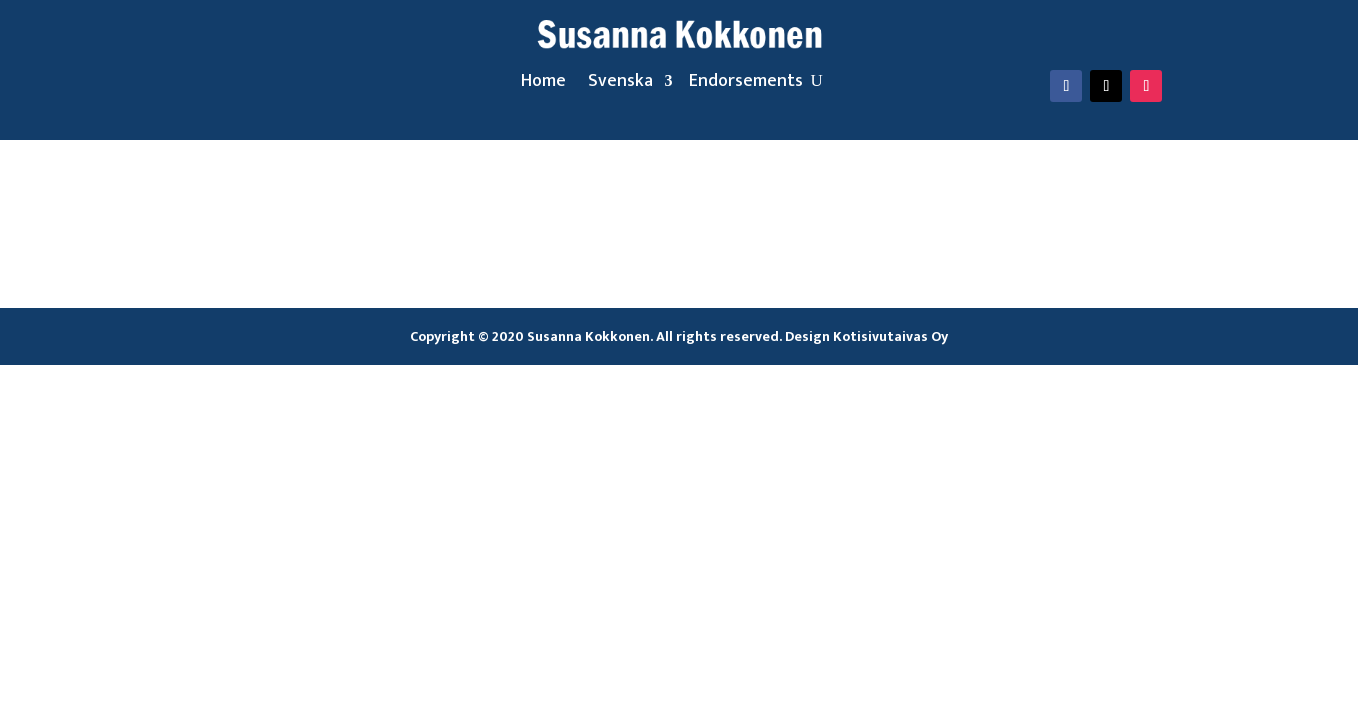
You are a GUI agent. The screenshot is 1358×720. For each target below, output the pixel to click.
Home (543, 85)
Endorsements (746, 85)
